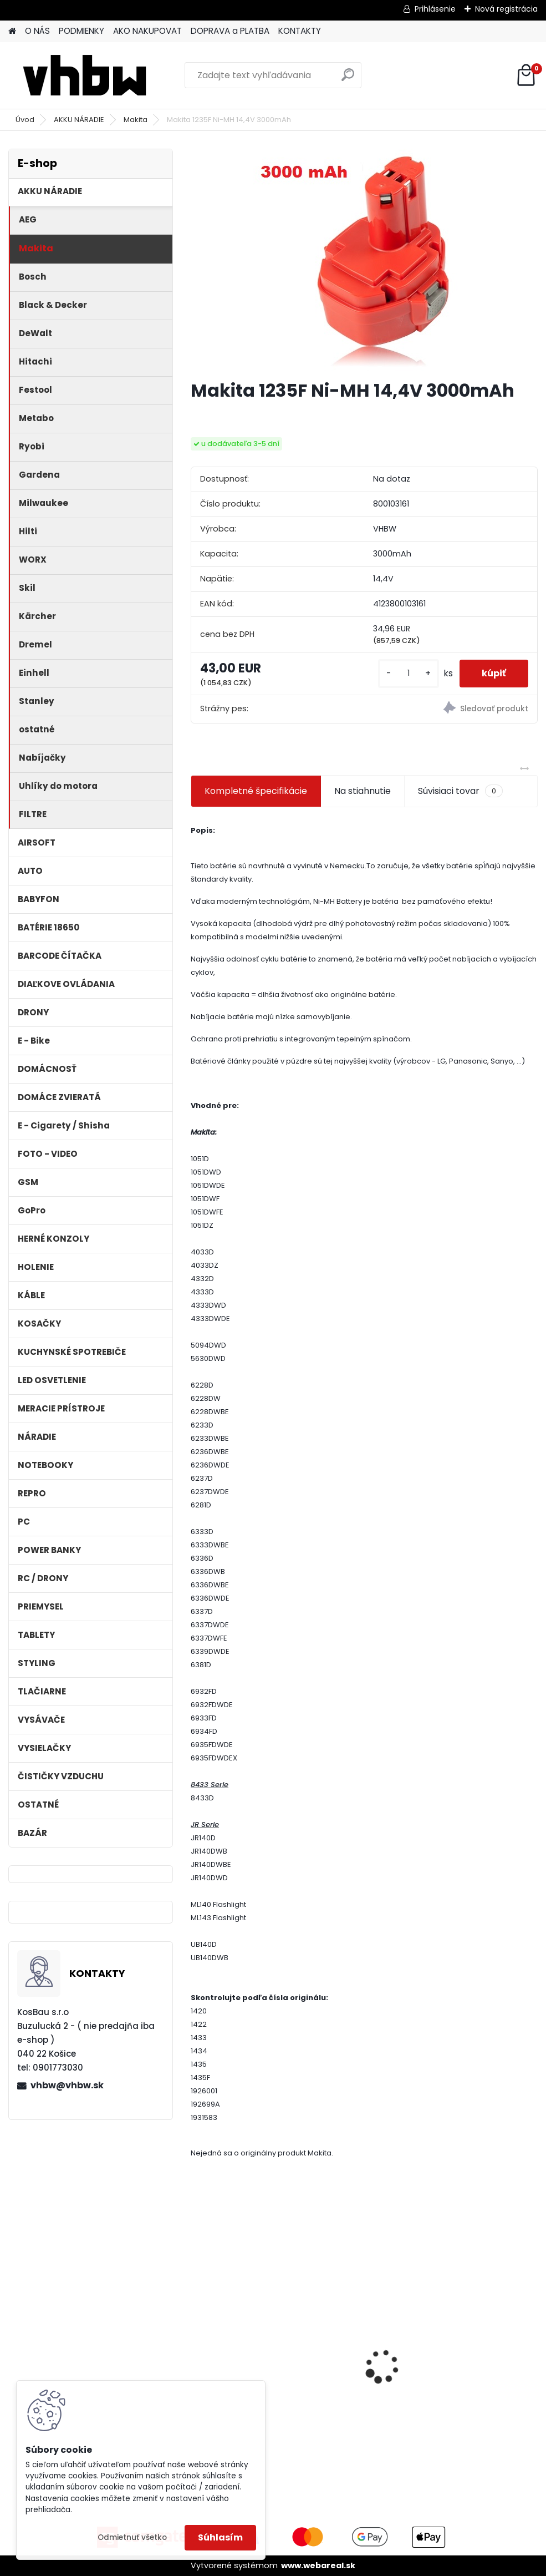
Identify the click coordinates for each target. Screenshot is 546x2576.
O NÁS (37, 31)
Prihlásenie (435, 8)
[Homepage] (12, 31)
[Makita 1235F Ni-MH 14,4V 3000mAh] (364, 260)
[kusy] (408, 673)
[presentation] (197, 2347)
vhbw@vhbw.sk (67, 2085)
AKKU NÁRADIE (79, 119)
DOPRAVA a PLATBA (230, 31)
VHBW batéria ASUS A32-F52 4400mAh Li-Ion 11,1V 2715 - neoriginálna (482, 2332)
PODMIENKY (81, 31)
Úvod (25, 119)
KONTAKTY (299, 31)
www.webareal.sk (318, 2565)
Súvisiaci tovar (460, 791)
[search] (347, 79)
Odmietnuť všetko (132, 2537)
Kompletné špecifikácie (256, 791)
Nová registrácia (506, 8)
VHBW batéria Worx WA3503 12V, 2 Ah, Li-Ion (242, 2348)
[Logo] (84, 75)
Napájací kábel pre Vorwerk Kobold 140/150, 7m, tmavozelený (358, 2350)
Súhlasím (220, 2537)
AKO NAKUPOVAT (147, 31)
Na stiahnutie (362, 791)
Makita (135, 119)
